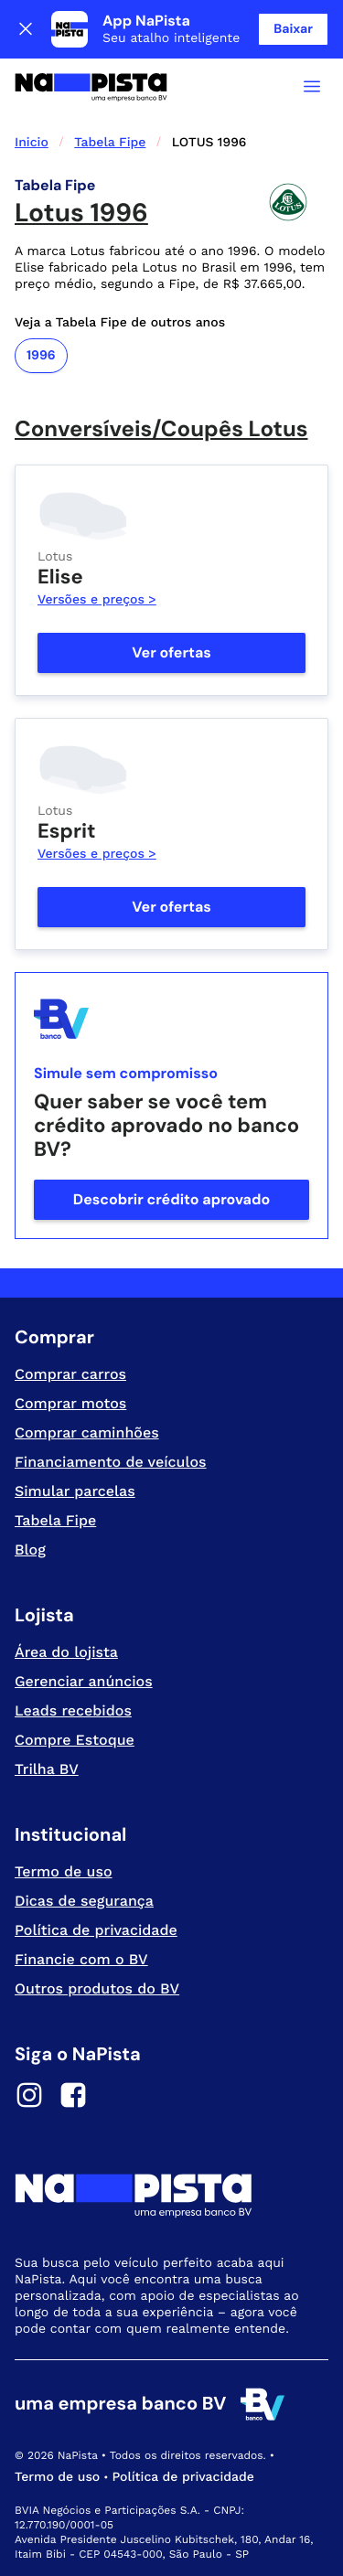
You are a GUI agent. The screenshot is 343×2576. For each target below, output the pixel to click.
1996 (41, 355)
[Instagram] (29, 2097)
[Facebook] (73, 2097)
